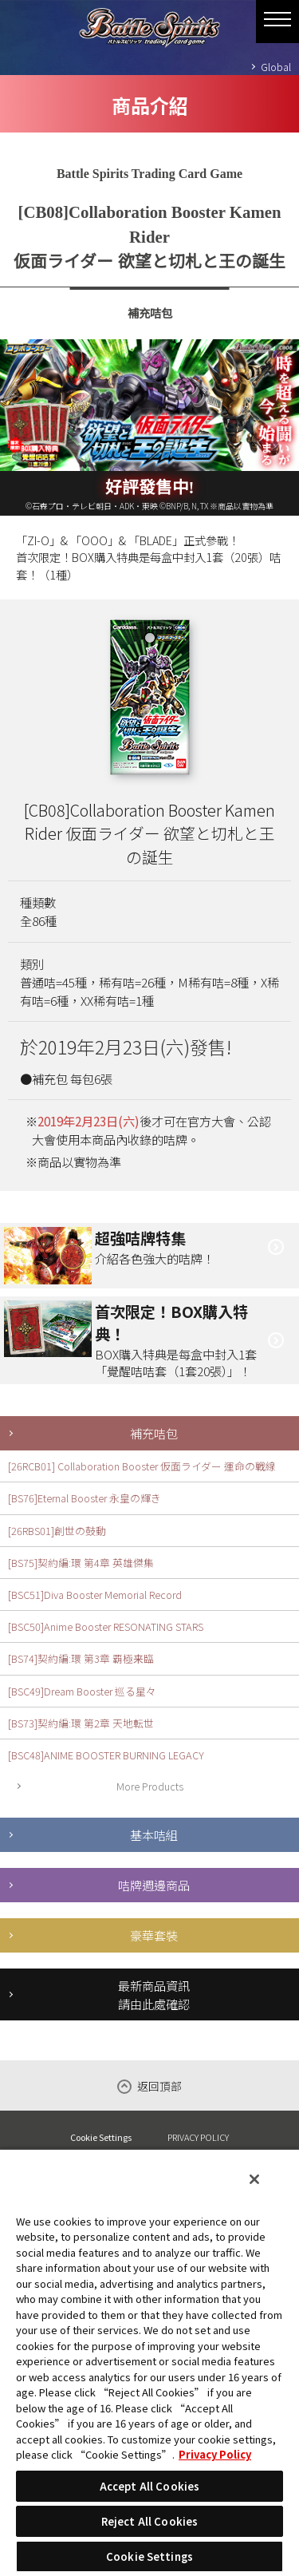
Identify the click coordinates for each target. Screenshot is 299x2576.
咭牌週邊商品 (154, 1884)
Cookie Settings (101, 2137)
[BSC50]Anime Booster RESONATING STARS (105, 1626)
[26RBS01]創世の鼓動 (57, 1530)
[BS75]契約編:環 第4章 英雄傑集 (81, 1562)
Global (276, 66)
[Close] (254, 2179)
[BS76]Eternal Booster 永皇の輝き (84, 1498)
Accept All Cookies (149, 2486)
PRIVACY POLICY (198, 2137)
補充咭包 (154, 1433)
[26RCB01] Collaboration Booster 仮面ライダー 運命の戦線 (142, 1466)
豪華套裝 (154, 1935)
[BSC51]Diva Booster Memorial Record (95, 1594)
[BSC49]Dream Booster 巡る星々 (82, 1691)
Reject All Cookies (149, 2521)
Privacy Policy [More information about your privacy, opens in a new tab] (215, 2454)
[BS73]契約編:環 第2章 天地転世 (81, 1723)
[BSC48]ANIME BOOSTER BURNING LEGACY (106, 1755)
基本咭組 (154, 1834)
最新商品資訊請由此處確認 (154, 1994)
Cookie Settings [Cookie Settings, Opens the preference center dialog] (149, 2556)
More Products (149, 1786)
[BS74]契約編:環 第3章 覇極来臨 (81, 1658)
